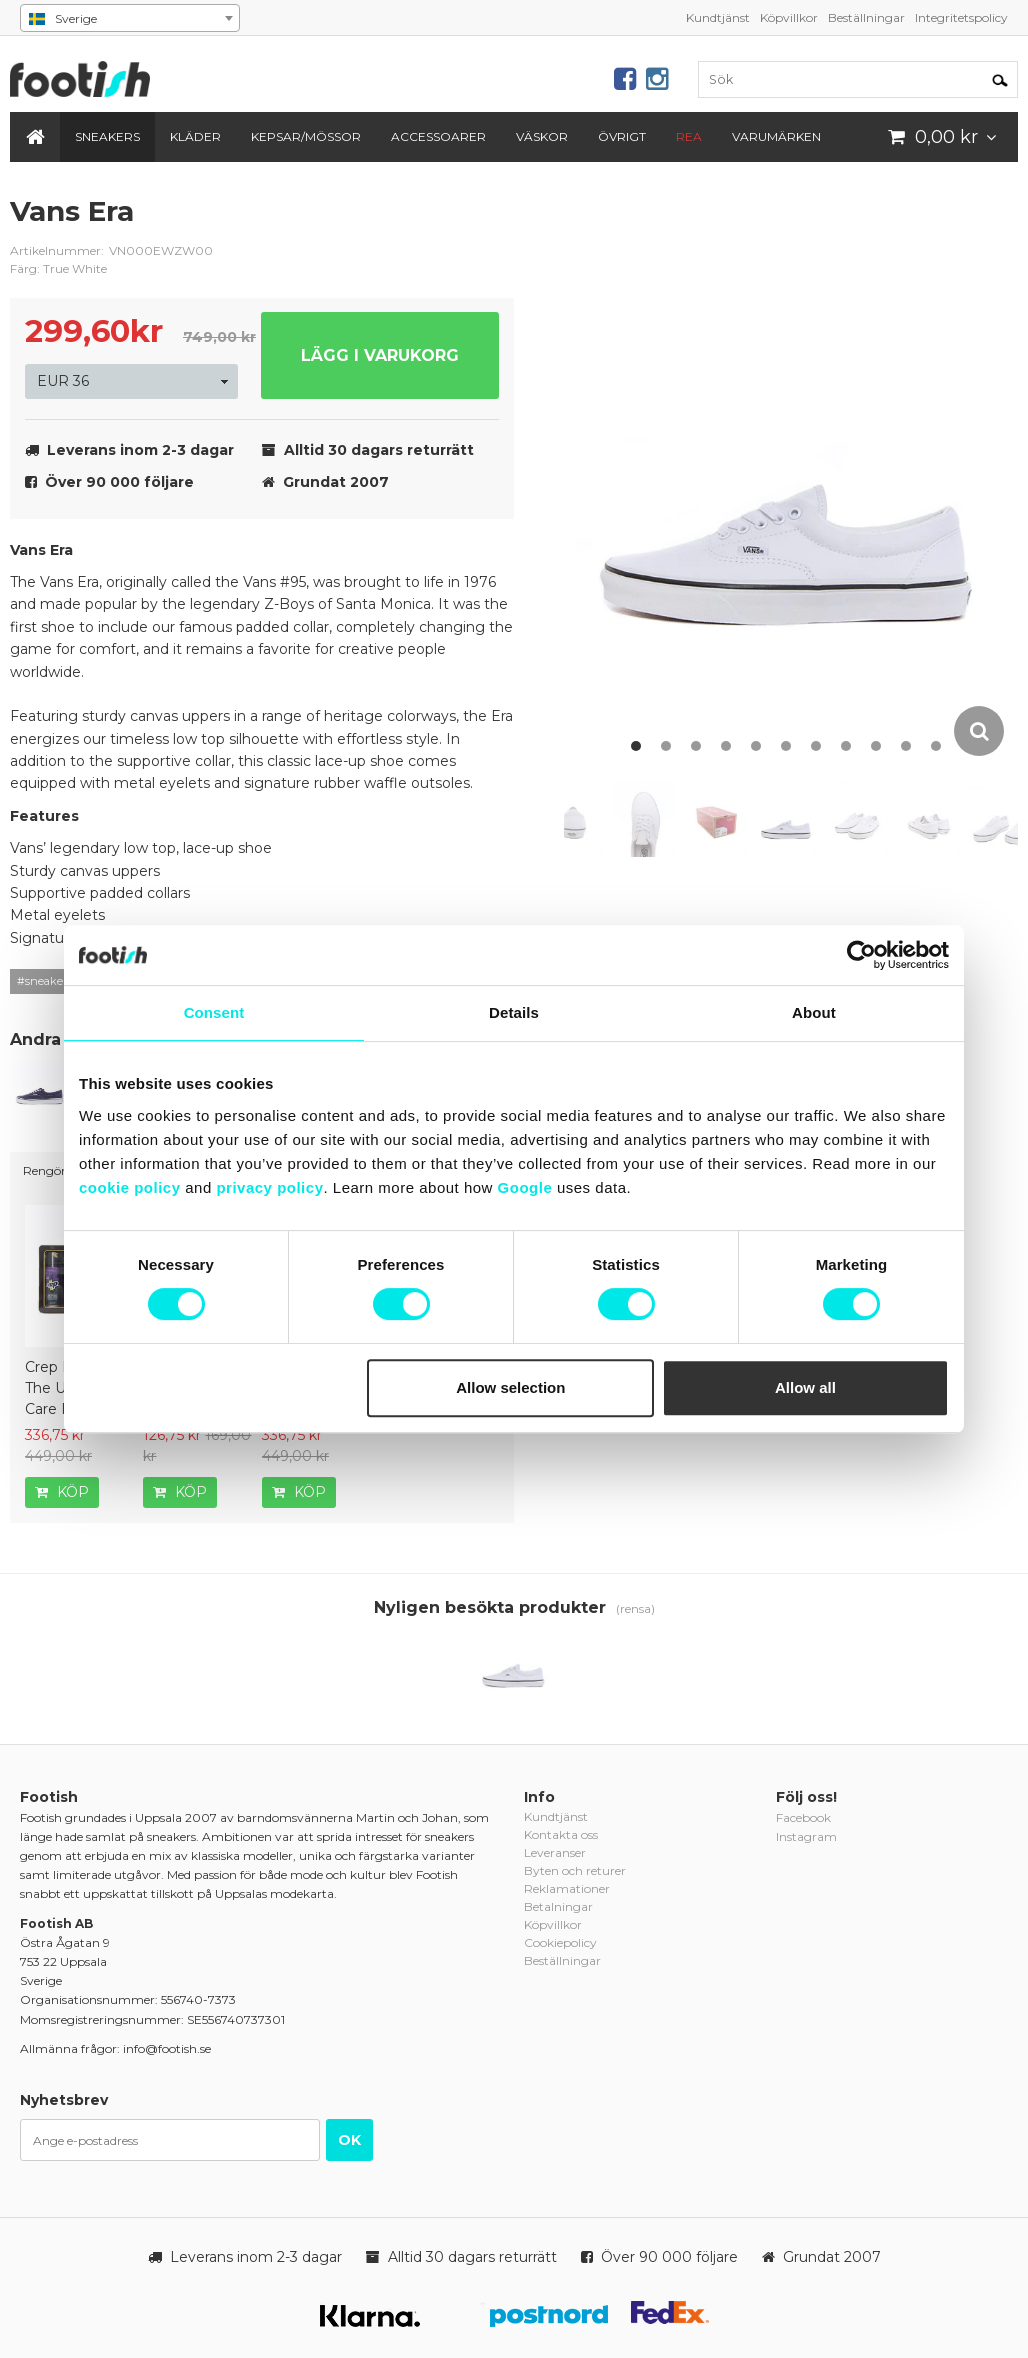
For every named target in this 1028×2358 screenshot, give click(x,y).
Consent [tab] (214, 1012)
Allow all (805, 1387)
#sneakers (44, 981)
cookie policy (130, 1187)
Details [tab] (514, 1012)
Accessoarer (438, 136)
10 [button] (906, 746)
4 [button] (726, 746)
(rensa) (635, 1608)
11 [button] (936, 746)
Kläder (195, 136)
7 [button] (816, 746)
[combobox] (130, 18)
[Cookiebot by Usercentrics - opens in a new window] (861, 955)
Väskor (542, 136)
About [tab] (814, 1012)
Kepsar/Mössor (306, 136)
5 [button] (756, 746)
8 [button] (846, 746)
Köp (62, 1492)
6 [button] (786, 746)
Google (525, 1187)
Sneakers (107, 136)
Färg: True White (58, 268)
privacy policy (269, 1187)
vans (484, 227)
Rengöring (54, 1170)
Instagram (806, 1836)
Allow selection (510, 1387)
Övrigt (622, 136)
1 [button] (636, 746)
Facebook (803, 1817)
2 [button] (666, 746)
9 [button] (876, 746)
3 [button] (696, 746)
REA (689, 136)
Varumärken (776, 136)
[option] (791, 476)
